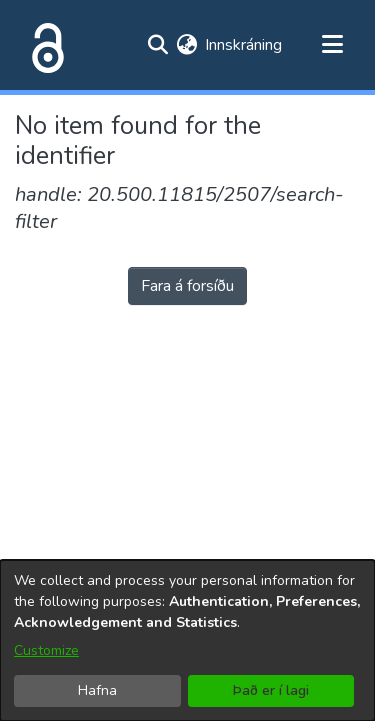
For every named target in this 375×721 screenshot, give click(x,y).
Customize (46, 650)
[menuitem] (186, 45)
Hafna (97, 690)
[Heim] (44, 45)
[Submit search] (157, 45)
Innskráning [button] (244, 45)
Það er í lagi (271, 690)
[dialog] (187, 640)
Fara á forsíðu (187, 286)
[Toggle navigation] (332, 45)
